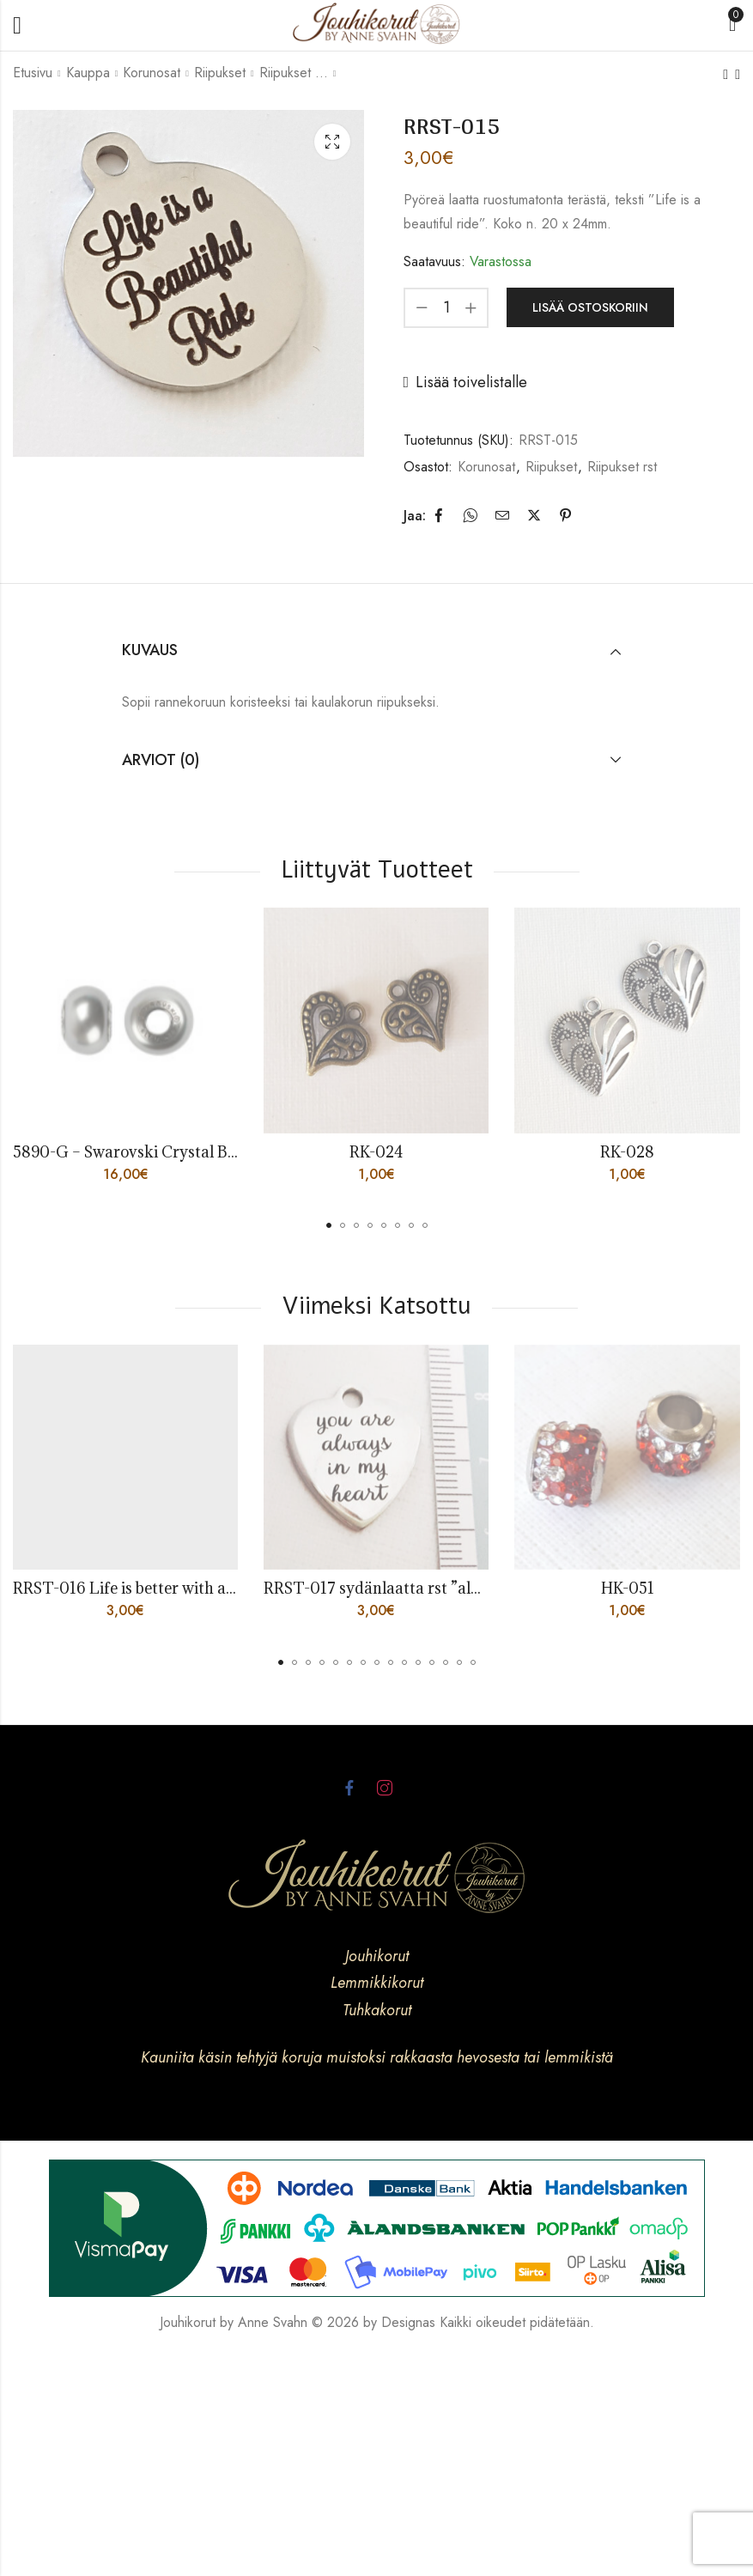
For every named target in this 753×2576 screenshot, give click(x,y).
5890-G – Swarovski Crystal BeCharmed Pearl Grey (197, 1152)
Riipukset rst (293, 72)
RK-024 (376, 1152)
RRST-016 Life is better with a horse (141, 1588)
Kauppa (88, 72)
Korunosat (151, 72)
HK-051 (627, 1588)
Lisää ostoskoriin (590, 307)
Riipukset (220, 72)
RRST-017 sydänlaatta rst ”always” (388, 1588)
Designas (408, 2322)
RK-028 (627, 1152)
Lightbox (332, 142)
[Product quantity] (446, 307)
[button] (328, 1225)
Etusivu (32, 72)
